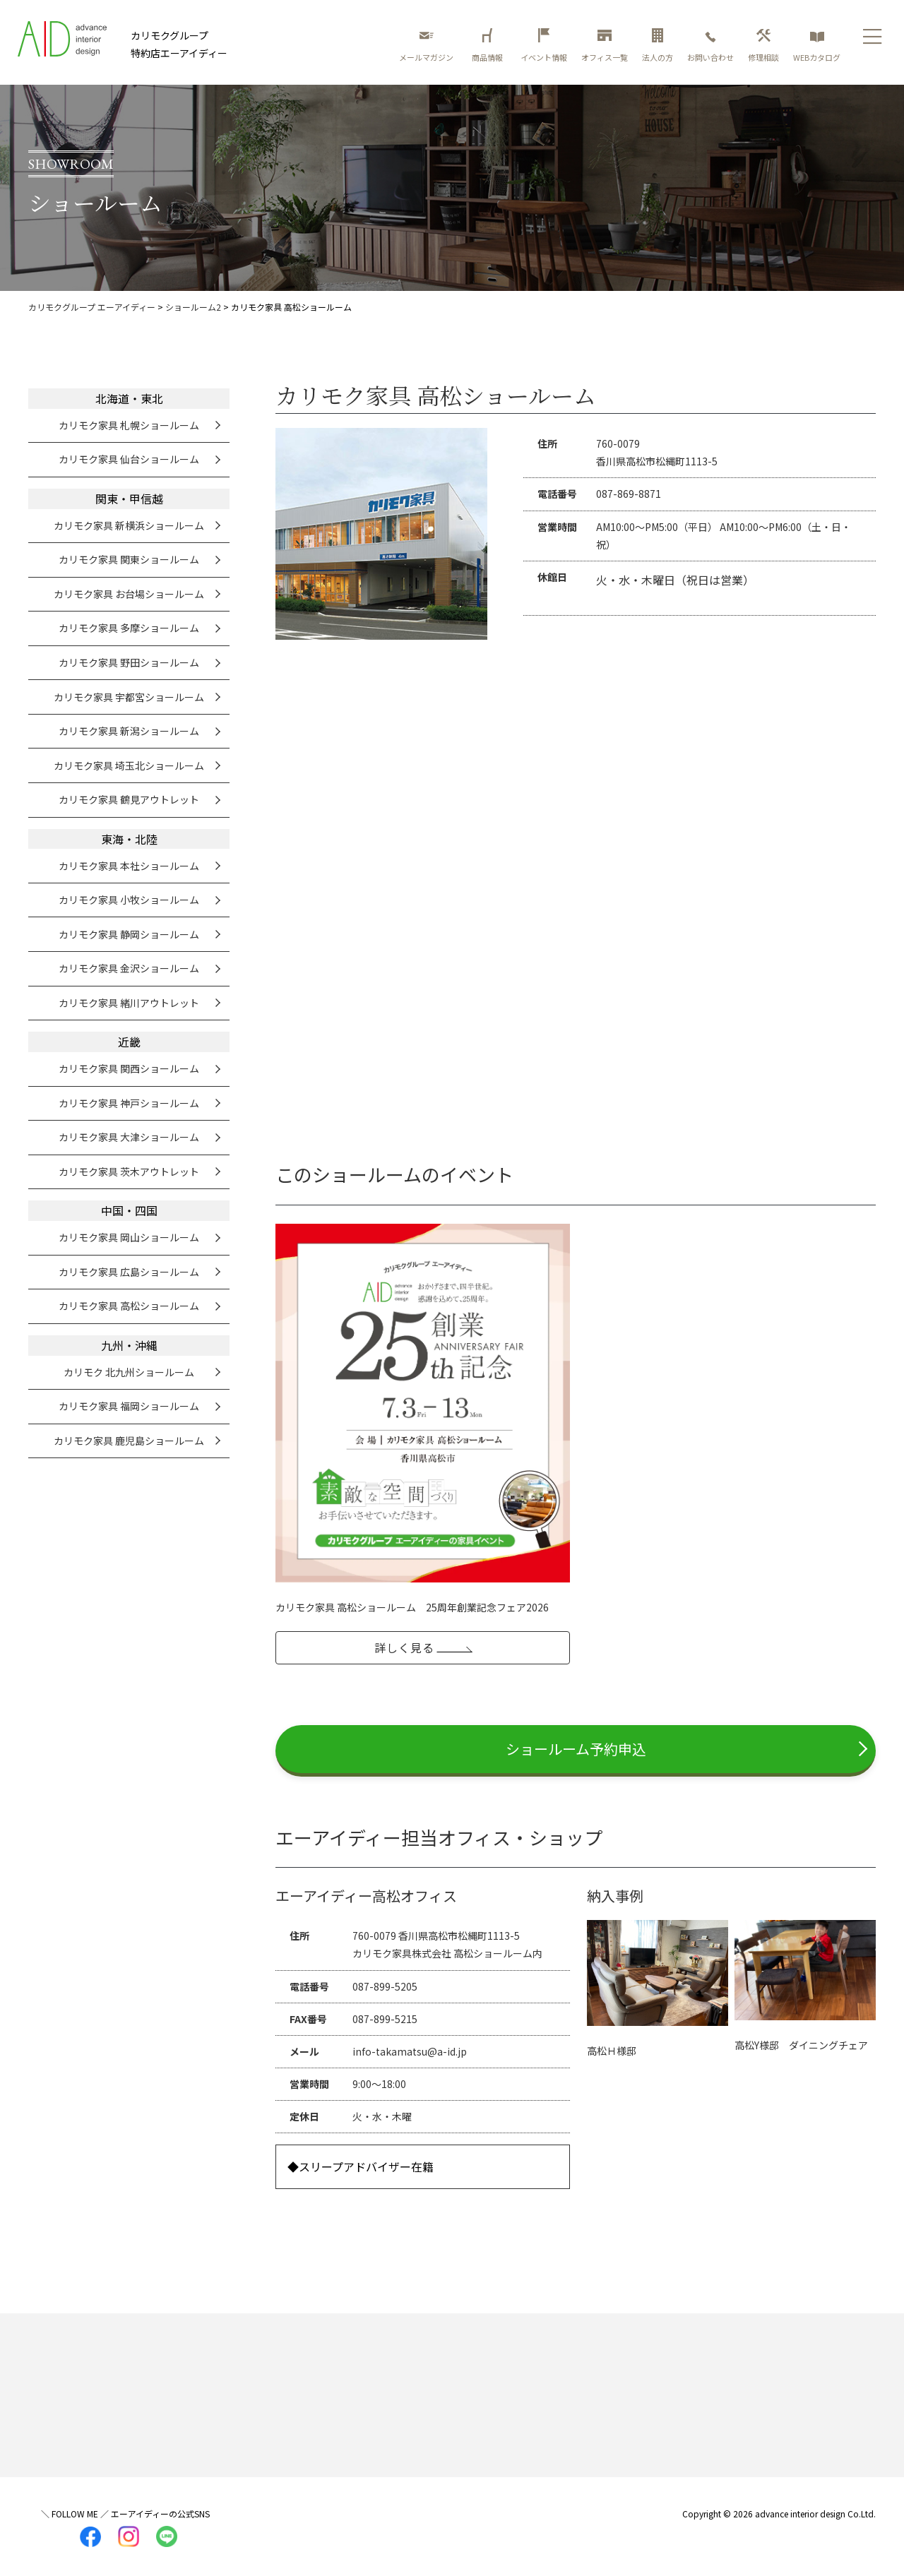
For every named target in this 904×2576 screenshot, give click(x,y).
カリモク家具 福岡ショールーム (129, 1406)
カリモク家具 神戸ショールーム (129, 1103)
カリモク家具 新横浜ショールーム (129, 525)
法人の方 (657, 45)
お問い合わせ (710, 45)
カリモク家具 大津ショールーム (129, 1137)
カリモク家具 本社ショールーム (129, 866)
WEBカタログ (816, 45)
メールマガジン (426, 45)
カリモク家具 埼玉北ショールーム (129, 765)
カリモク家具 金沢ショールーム (129, 968)
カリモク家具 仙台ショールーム (129, 459)
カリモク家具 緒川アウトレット (129, 1003)
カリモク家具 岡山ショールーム (129, 1237)
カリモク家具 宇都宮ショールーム (129, 697)
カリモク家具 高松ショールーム (129, 1306)
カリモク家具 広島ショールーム (129, 1272)
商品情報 (489, 45)
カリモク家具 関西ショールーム (129, 1068)
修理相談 (763, 45)
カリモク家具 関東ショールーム (129, 559)
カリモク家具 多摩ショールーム (129, 628)
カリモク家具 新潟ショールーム (129, 731)
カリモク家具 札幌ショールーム (129, 425)
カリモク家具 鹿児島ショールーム (129, 1440)
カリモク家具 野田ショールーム (129, 662)
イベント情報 (544, 45)
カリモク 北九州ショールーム (129, 1372)
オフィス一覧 (604, 45)
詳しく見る (404, 1647)
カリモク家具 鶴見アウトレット (129, 799)
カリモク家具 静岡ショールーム (129, 934)
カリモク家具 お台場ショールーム (129, 594)
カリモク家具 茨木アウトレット (129, 1171)
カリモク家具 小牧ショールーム (129, 900)
